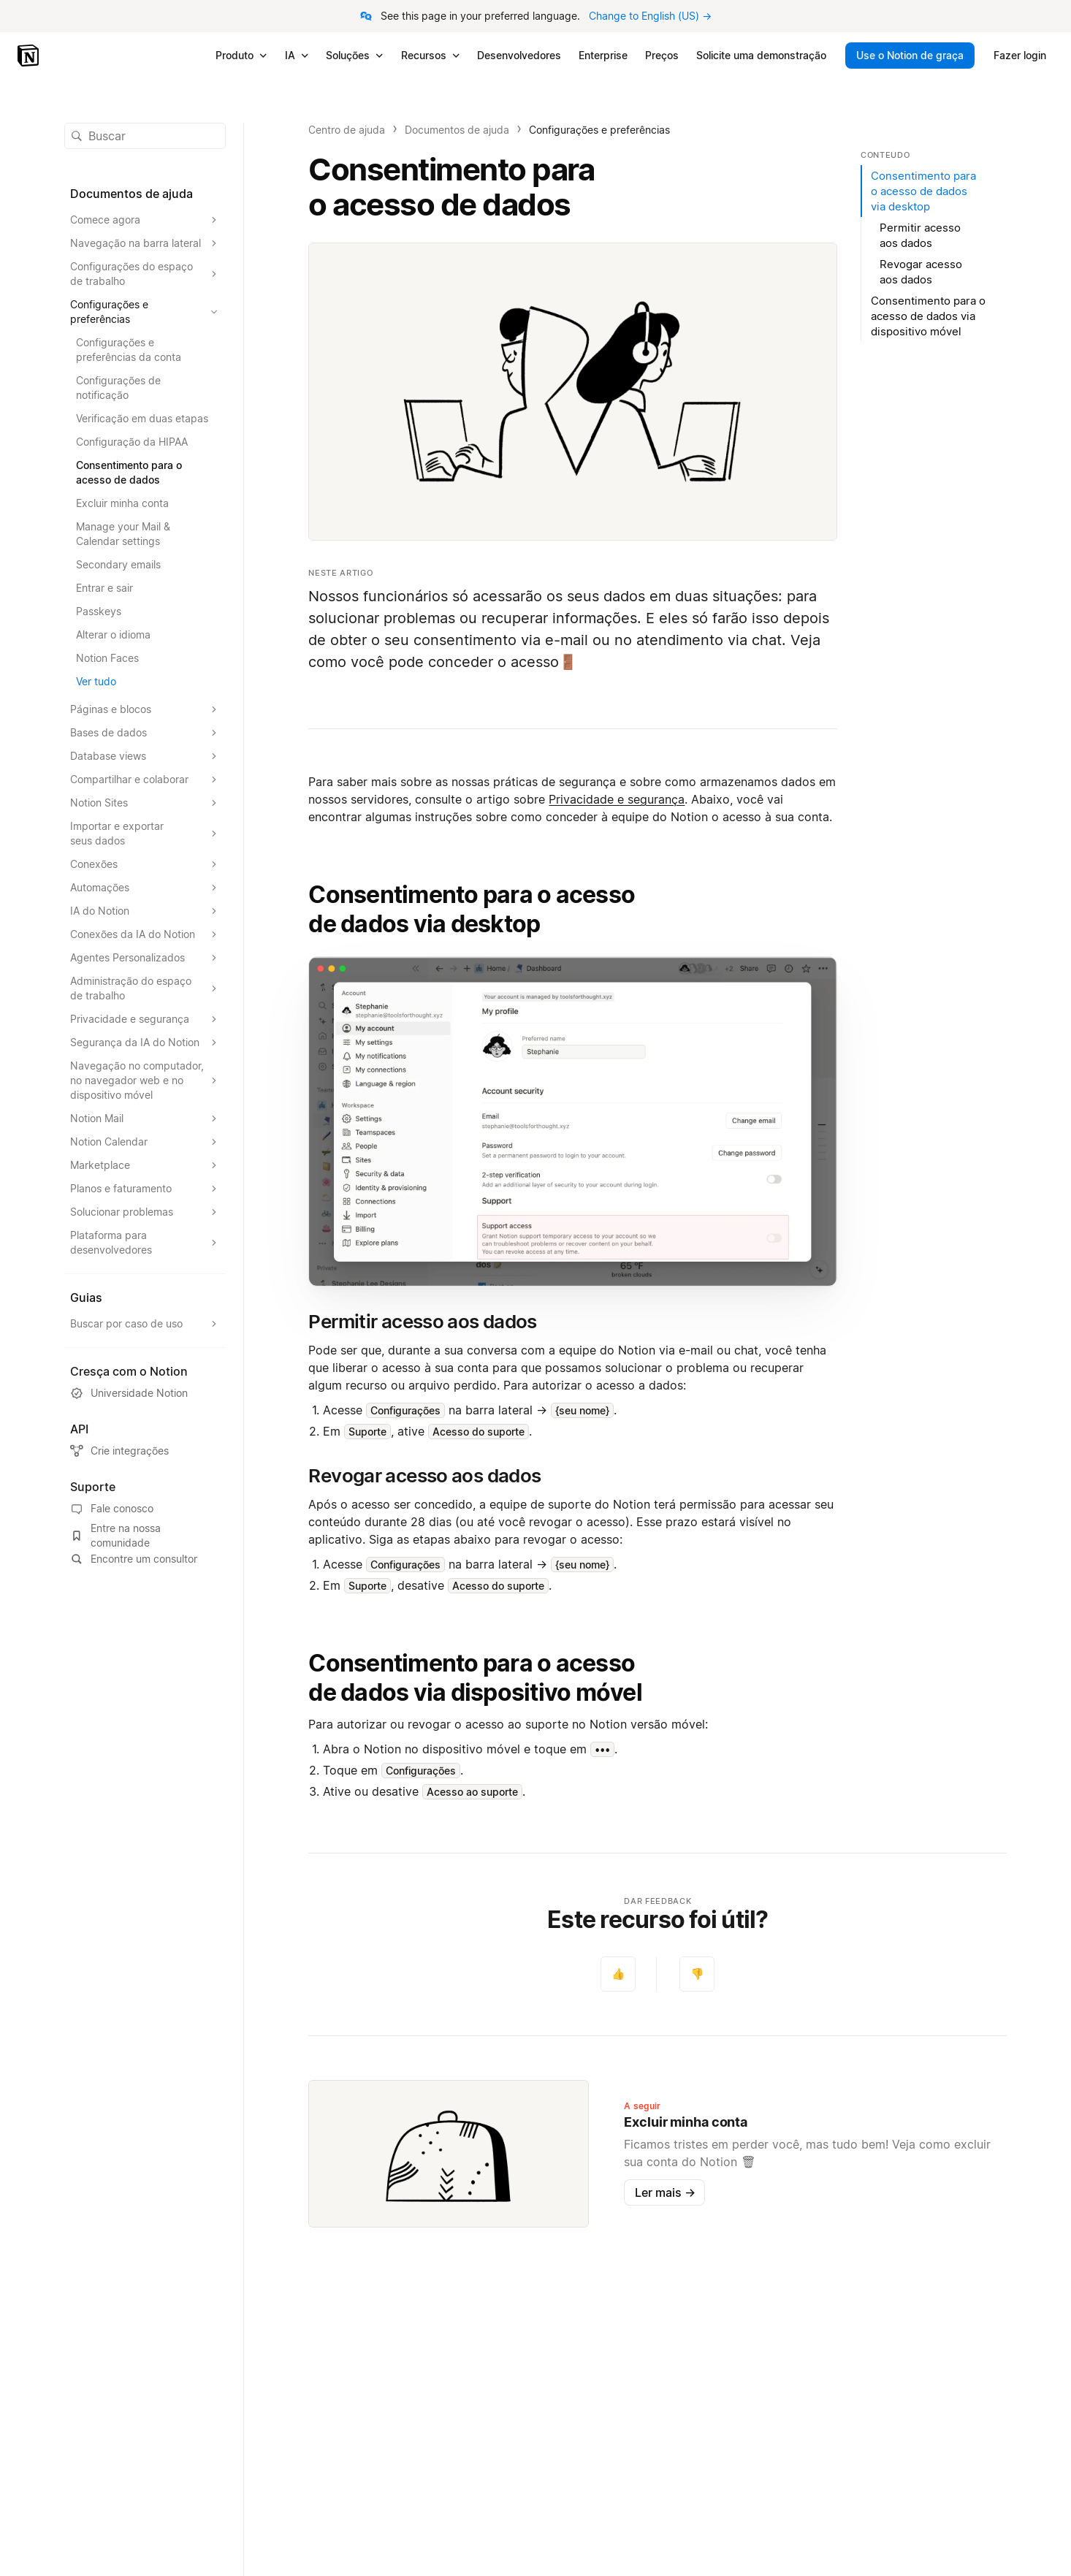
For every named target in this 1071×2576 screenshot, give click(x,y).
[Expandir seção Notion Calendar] (145, 1142)
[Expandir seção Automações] (145, 887)
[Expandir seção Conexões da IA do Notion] (145, 934)
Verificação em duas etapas (142, 418)
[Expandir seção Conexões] (145, 864)
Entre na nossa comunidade (115, 1535)
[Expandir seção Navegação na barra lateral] (145, 243)
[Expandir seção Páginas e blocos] (145, 709)
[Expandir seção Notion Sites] (145, 803)
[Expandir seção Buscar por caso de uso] (145, 1323)
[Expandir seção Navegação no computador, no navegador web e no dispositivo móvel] (145, 1080)
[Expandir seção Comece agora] (145, 220)
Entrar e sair (104, 588)
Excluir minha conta (122, 503)
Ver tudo (96, 681)
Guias (86, 1297)
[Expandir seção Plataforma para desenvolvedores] (145, 1243)
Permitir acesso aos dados (920, 235)
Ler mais (665, 2192)
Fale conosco (111, 1508)
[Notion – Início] (30, 55)
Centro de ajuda (346, 129)
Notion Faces (107, 658)
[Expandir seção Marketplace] (145, 1165)
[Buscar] (145, 136)
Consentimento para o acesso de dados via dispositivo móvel (475, 1678)
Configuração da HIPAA (132, 441)
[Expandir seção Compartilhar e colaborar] (145, 779)
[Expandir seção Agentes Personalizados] (145, 957)
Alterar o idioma (113, 634)
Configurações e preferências (599, 129)
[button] (572, 1121)
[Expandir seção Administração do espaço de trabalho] (145, 988)
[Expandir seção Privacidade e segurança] (145, 1019)
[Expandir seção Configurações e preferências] (145, 312)
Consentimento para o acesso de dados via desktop (471, 909)
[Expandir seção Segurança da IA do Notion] (145, 1042)
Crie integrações (119, 1450)
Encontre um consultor (133, 1559)
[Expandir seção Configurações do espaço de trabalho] (145, 274)
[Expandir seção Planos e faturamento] (145, 1188)
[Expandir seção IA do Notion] (145, 911)
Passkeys (98, 611)
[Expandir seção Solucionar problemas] (145, 1212)
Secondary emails (118, 564)
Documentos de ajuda (457, 129)
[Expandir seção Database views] (145, 756)
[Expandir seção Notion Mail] (145, 1118)
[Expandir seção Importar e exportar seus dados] (145, 834)
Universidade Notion (129, 1393)
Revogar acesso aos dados (921, 271)
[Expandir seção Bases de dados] (145, 732)
